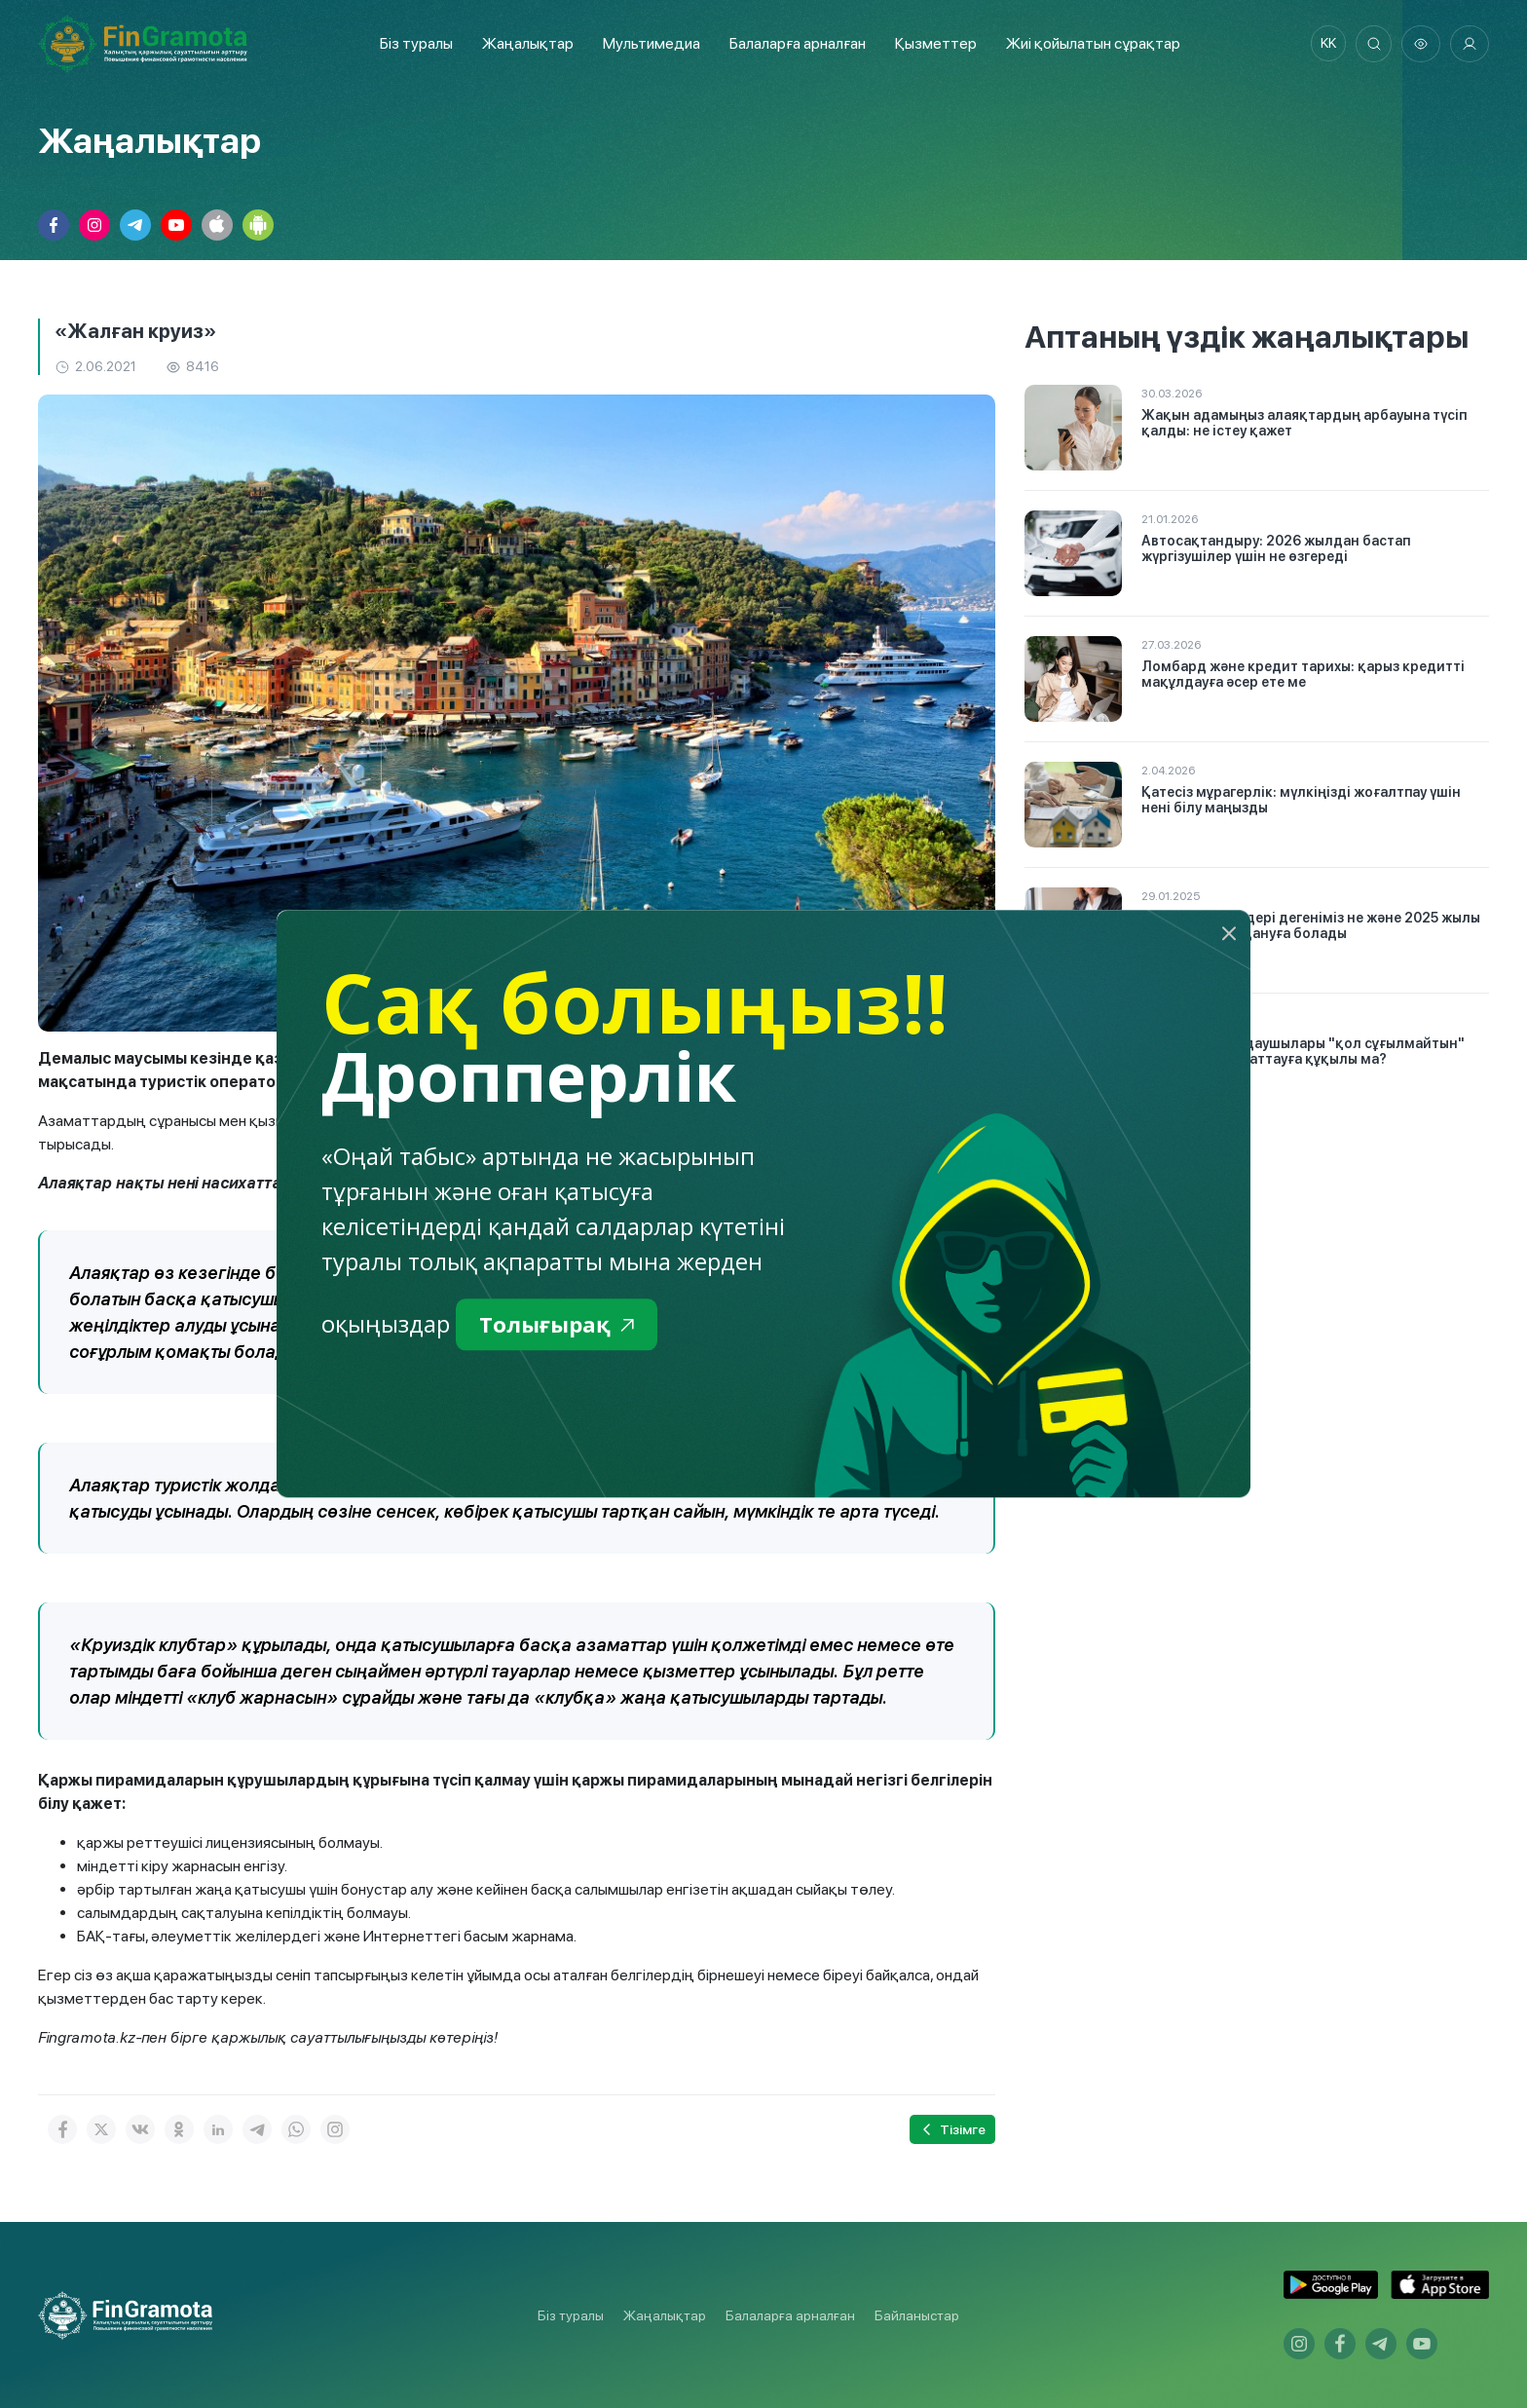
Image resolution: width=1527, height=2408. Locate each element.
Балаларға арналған (790, 2315)
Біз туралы (412, 43)
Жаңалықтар (524, 43)
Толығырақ (561, 1325)
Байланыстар (917, 2315)
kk (1323, 44)
